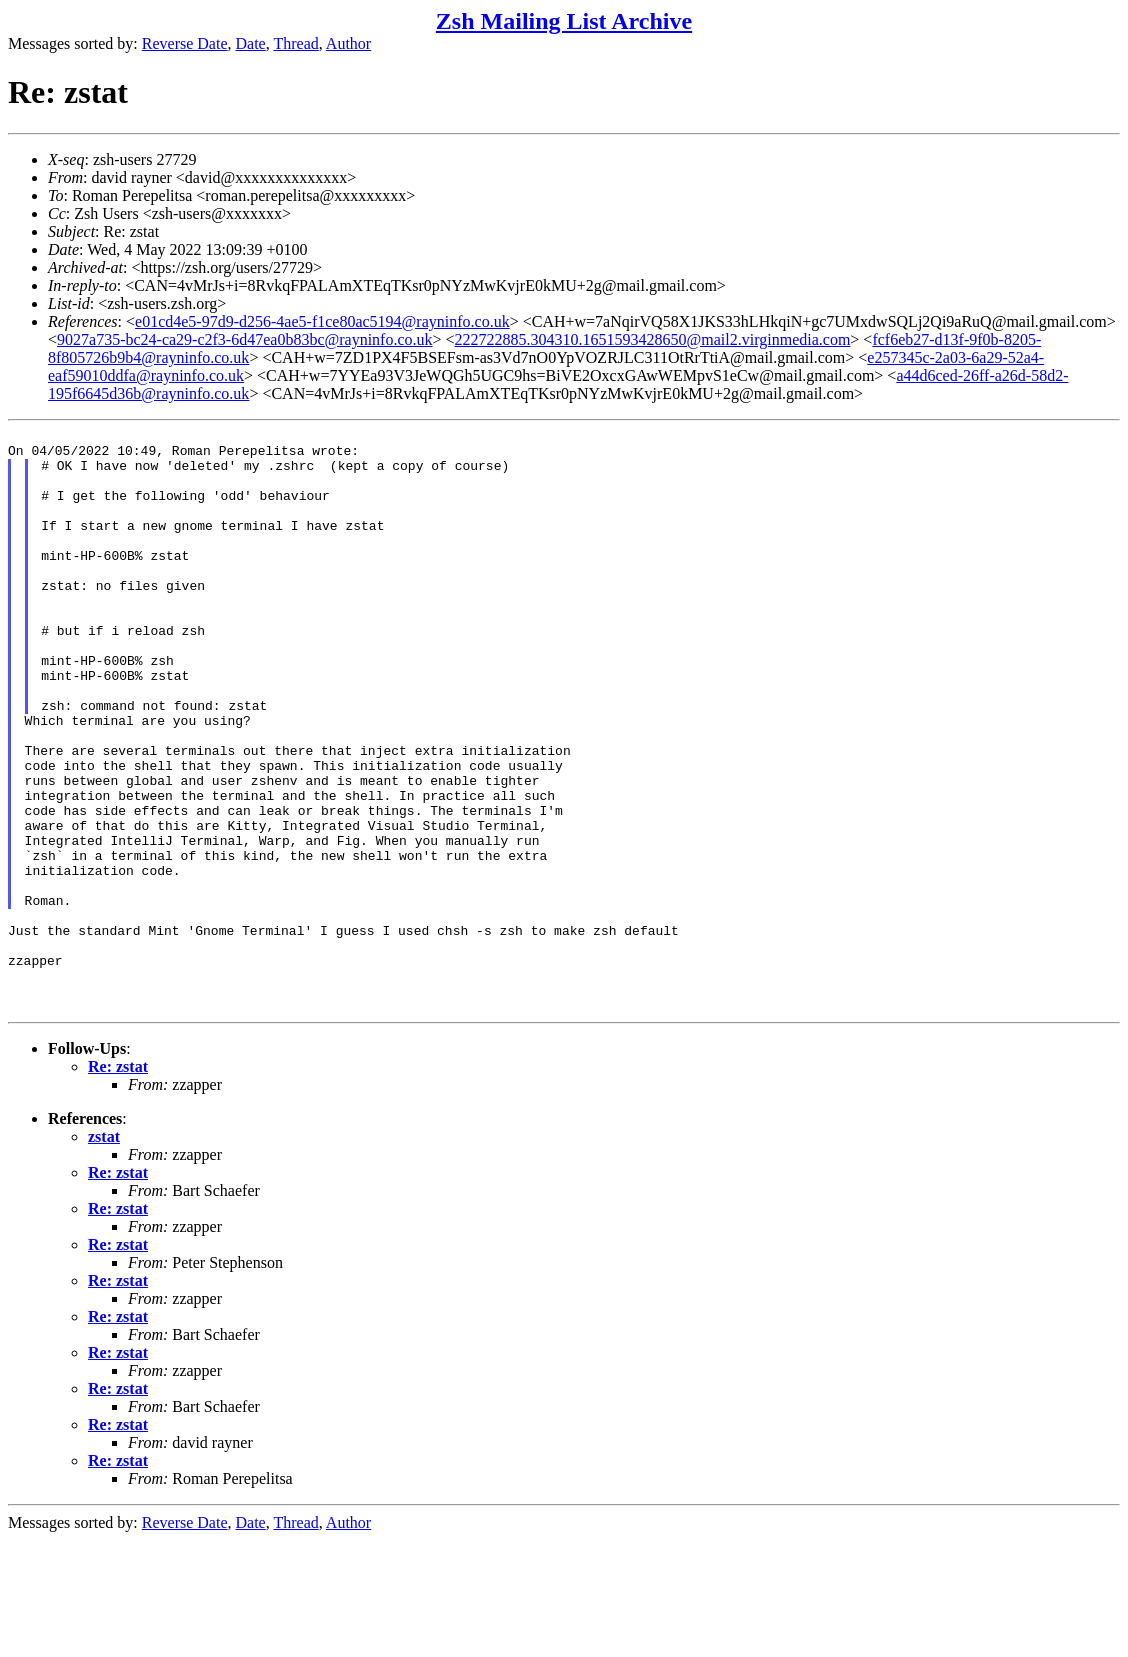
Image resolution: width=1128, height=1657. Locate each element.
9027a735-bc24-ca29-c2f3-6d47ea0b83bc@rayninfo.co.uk (245, 339)
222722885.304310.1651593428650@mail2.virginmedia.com (653, 339)
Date (251, 43)
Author (348, 43)
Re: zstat (118, 1183)
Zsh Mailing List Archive (564, 21)
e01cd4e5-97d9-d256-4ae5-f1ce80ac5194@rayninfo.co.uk (322, 321)
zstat (104, 1253)
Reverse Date (185, 43)
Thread (295, 43)
